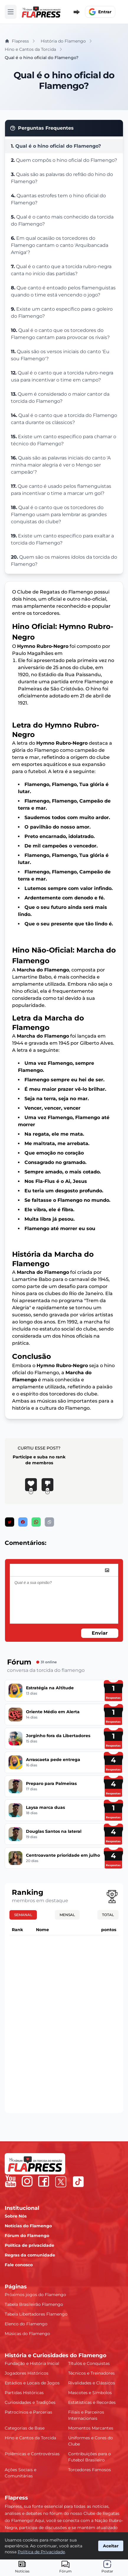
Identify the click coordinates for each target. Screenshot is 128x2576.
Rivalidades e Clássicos (91, 2383)
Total (108, 1915)
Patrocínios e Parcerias (28, 2412)
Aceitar (111, 2546)
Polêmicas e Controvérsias (32, 2453)
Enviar (100, 1633)
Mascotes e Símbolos (90, 2392)
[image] (107, 1570)
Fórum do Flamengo (27, 2235)
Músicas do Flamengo (27, 2333)
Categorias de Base (25, 2428)
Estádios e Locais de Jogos (32, 2383)
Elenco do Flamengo (26, 2323)
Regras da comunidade (30, 2255)
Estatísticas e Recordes (92, 2402)
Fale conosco (19, 2264)
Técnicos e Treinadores (91, 2373)
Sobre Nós (16, 2216)
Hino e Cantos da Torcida (30, 2437)
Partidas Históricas (24, 2392)
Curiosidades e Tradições (30, 2402)
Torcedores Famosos (89, 2469)
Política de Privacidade (41, 2551)
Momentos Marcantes (90, 2428)
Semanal (23, 1915)
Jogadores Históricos (26, 2373)
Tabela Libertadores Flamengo (36, 2314)
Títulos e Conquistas (89, 2363)
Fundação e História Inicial (32, 2363)
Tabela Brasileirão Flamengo (34, 2304)
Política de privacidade (29, 2245)
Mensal (67, 1915)
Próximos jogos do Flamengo (35, 2294)
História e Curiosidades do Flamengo (55, 2355)
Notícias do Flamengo (28, 2225)
